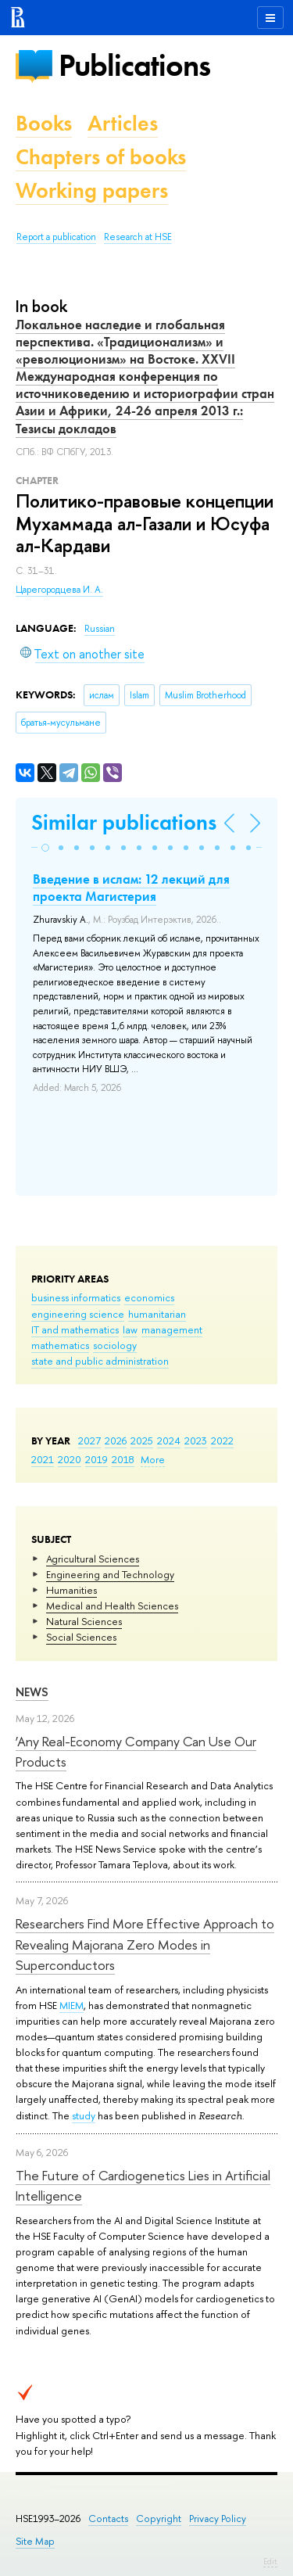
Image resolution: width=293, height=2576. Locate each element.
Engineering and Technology (110, 1574)
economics (149, 1297)
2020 (69, 1459)
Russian (99, 628)
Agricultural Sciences (92, 1559)
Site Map (35, 2541)
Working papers (92, 190)
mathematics (60, 1345)
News (32, 1692)
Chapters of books (101, 156)
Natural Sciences (84, 1621)
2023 (195, 1440)
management (171, 1329)
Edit (270, 2561)
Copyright (158, 2518)
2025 (141, 1440)
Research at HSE (138, 237)
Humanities (71, 1590)
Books (44, 123)
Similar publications (123, 822)
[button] (45, 848)
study (83, 2115)
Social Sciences (81, 1637)
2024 (168, 1440)
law (130, 1329)
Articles (123, 123)
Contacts (108, 2518)
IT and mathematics (75, 1329)
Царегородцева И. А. (59, 589)
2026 (116, 1440)
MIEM (71, 2005)
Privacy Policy (217, 2518)
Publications (134, 65)
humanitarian (157, 1314)
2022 (222, 1440)
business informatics (75, 1297)
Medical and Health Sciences (112, 1605)
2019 (96, 1459)
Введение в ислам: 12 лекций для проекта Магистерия (131, 887)
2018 (123, 1459)
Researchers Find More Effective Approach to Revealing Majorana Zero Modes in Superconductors (145, 1944)
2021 (42, 1459)
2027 (89, 1440)
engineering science (77, 1314)
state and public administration (100, 1361)
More (153, 1459)
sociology (115, 1345)
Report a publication (56, 237)
